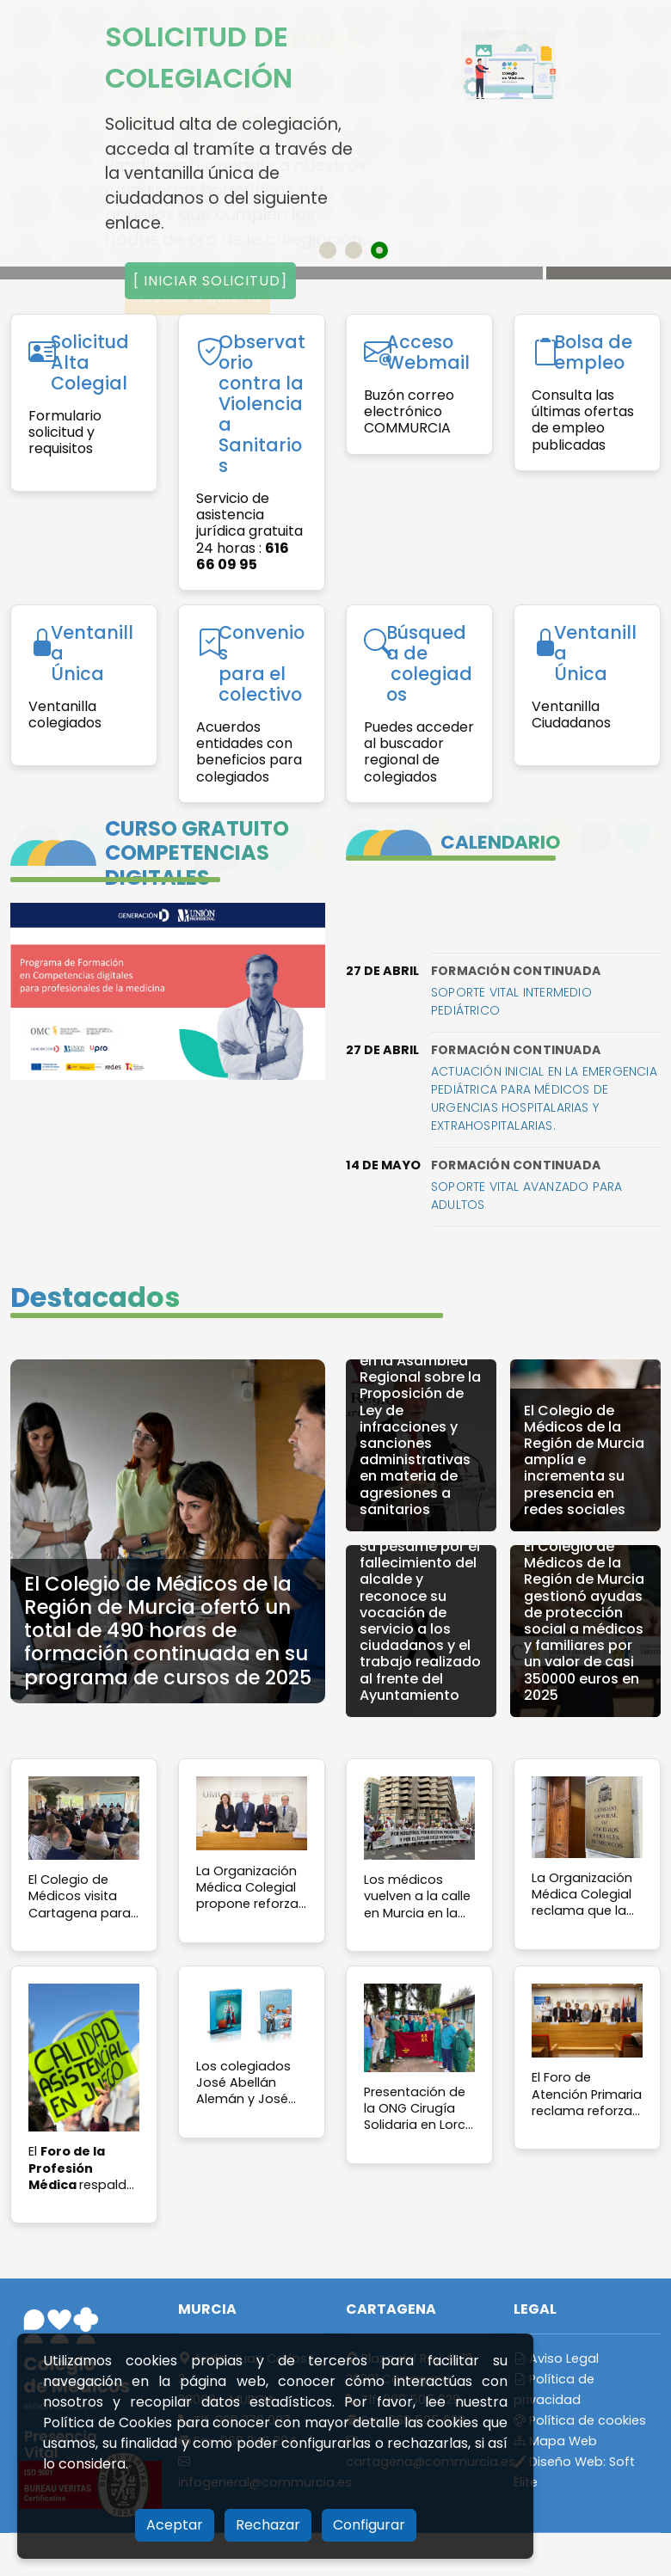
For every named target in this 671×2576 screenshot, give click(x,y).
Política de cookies (580, 2420)
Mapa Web (555, 2441)
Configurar (369, 2525)
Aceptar (174, 2525)
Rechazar (268, 2525)
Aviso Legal (556, 2358)
